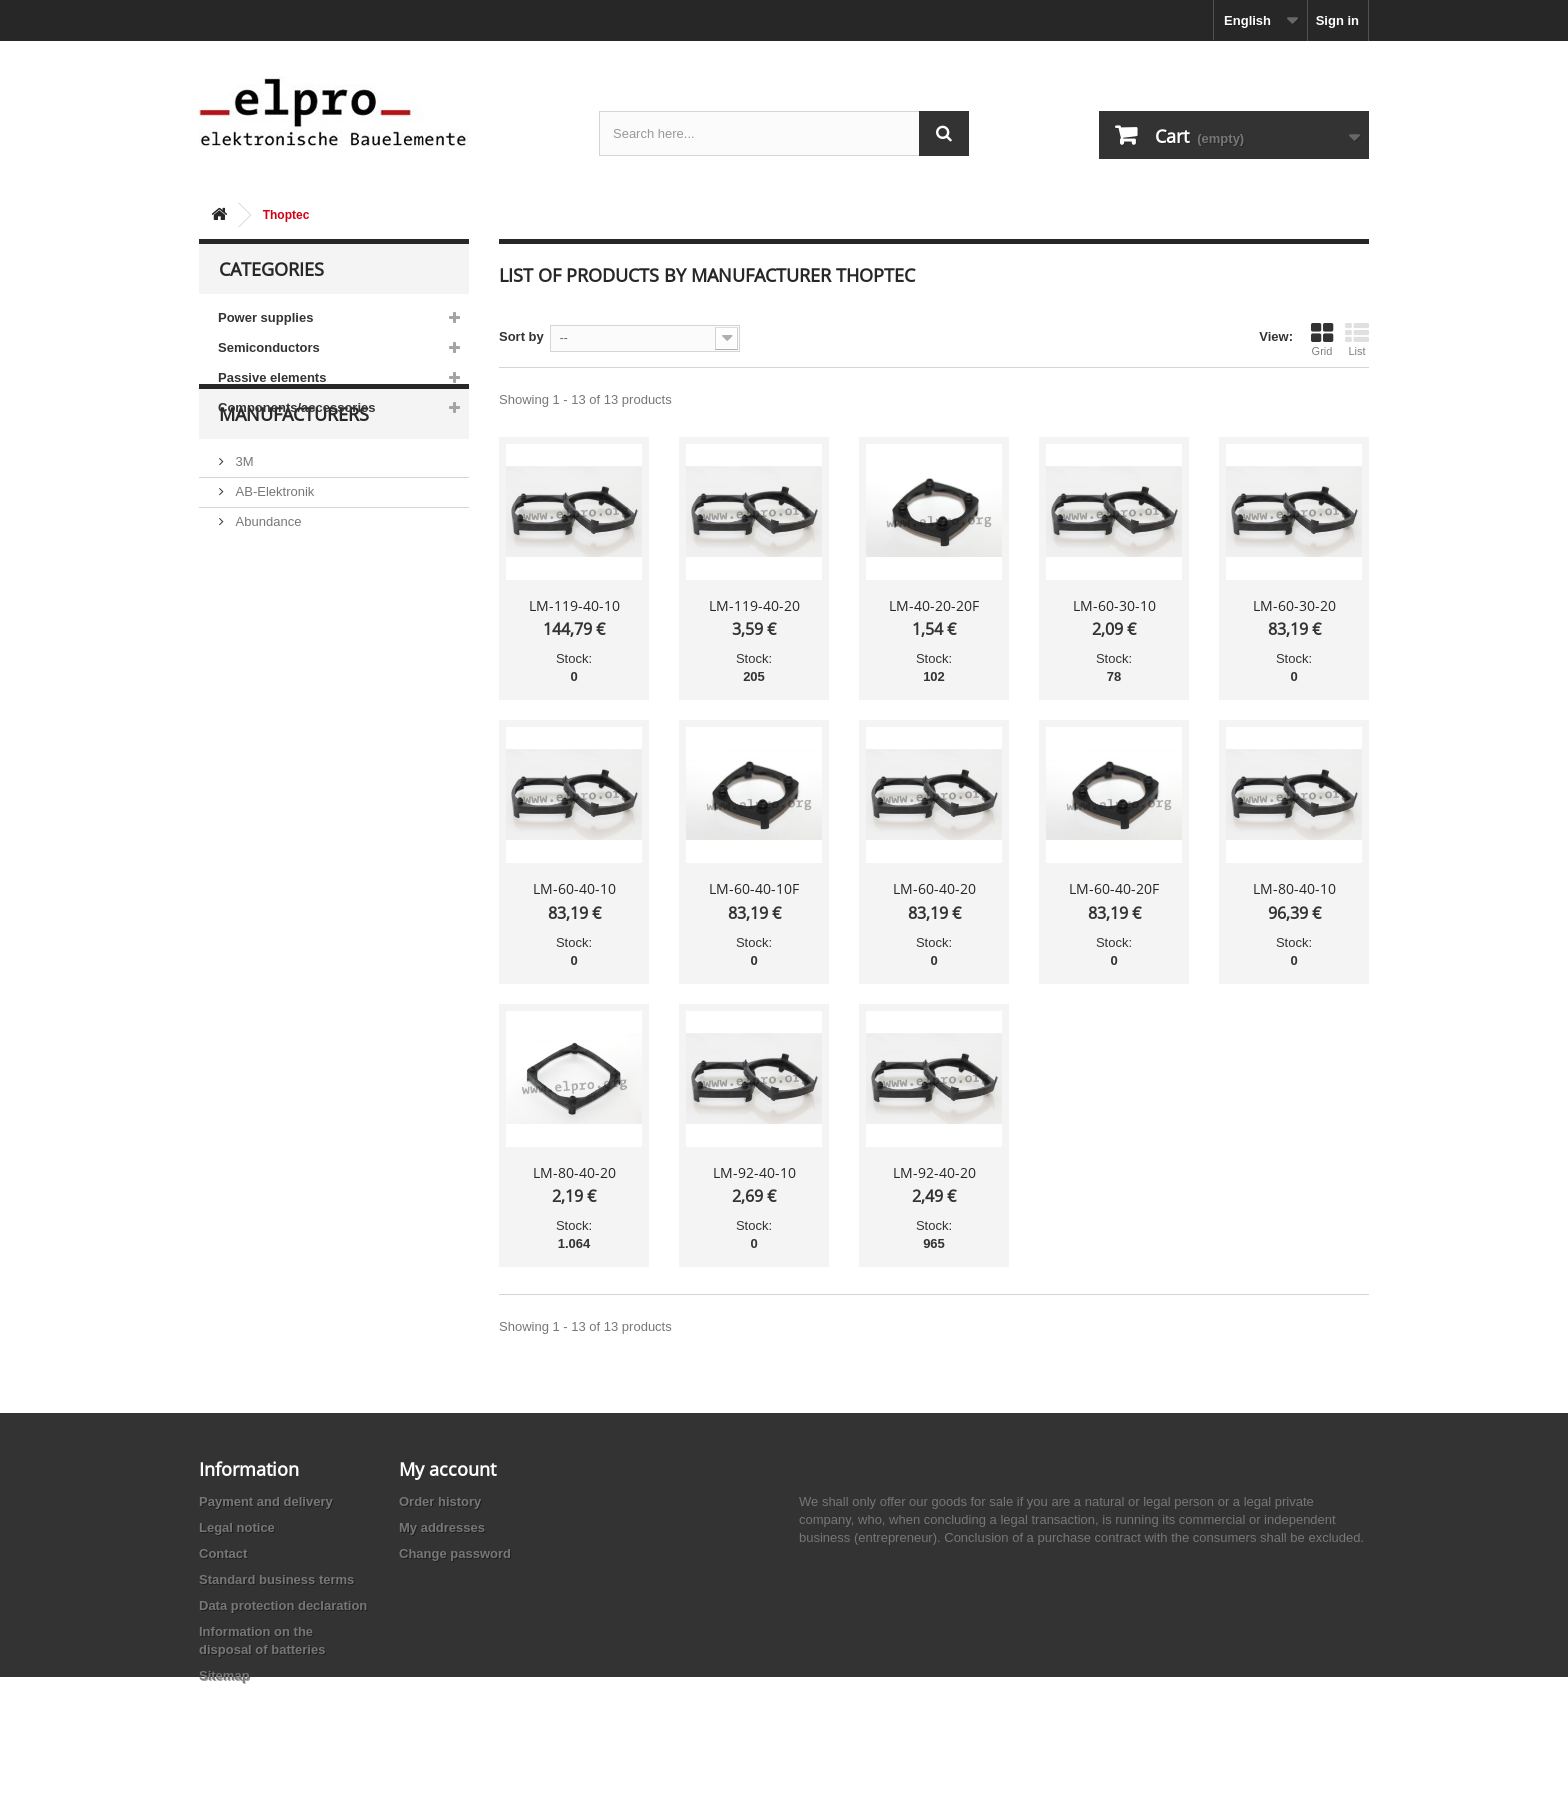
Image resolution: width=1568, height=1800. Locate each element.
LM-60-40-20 (934, 888)
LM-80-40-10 (1294, 888)
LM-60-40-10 (574, 888)
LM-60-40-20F (1114, 888)
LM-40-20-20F (934, 605)
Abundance (266, 581)
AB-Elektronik (273, 551)
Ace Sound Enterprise (297, 611)
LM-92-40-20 (934, 1172)
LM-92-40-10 (754, 1172)
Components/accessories (297, 407)
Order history (440, 1501)
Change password (455, 1553)
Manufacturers (294, 482)
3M (243, 521)
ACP (247, 641)
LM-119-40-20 (754, 605)
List (1357, 339)
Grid (1322, 339)
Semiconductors (269, 347)
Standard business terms (276, 1579)
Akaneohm (265, 701)
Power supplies (265, 317)
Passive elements (272, 377)
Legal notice (237, 1527)
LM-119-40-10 (574, 605)
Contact (223, 1553)
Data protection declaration (283, 1605)
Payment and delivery (266, 1501)
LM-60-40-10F (754, 888)
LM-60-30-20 (1294, 605)
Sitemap (224, 1675)
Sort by (521, 336)
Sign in (1337, 20)
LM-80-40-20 (574, 1172)
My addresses (442, 1527)
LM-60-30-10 (1114, 605)
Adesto (254, 671)
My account (447, 1469)
